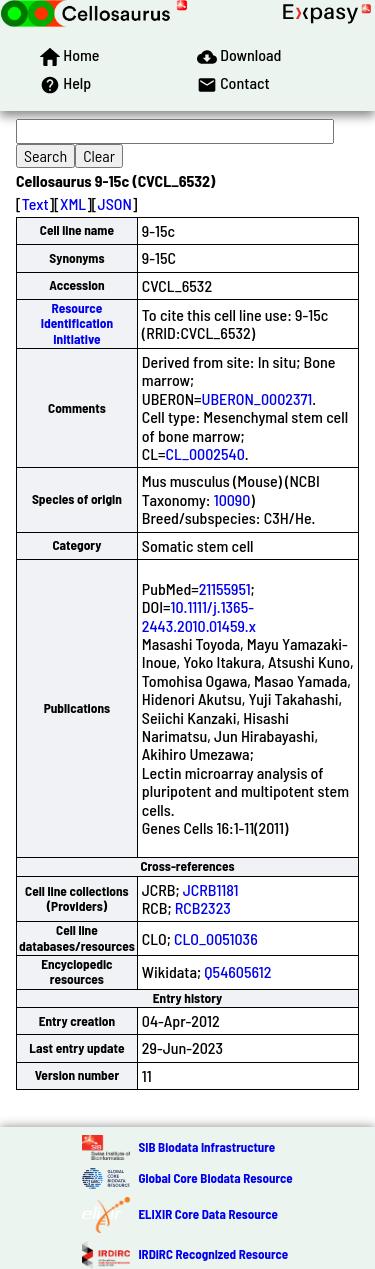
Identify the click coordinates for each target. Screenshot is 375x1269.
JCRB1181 (211, 889)
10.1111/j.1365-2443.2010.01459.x (199, 615)
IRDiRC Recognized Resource (213, 1254)
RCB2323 (203, 907)
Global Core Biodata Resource (215, 1178)
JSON (115, 203)
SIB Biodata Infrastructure (206, 1147)
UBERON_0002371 (257, 398)
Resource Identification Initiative (77, 323)
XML (73, 203)
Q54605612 (237, 971)
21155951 (225, 588)
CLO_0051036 (216, 938)
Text (35, 203)
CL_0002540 (205, 453)
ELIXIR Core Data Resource (207, 1214)
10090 (232, 499)
